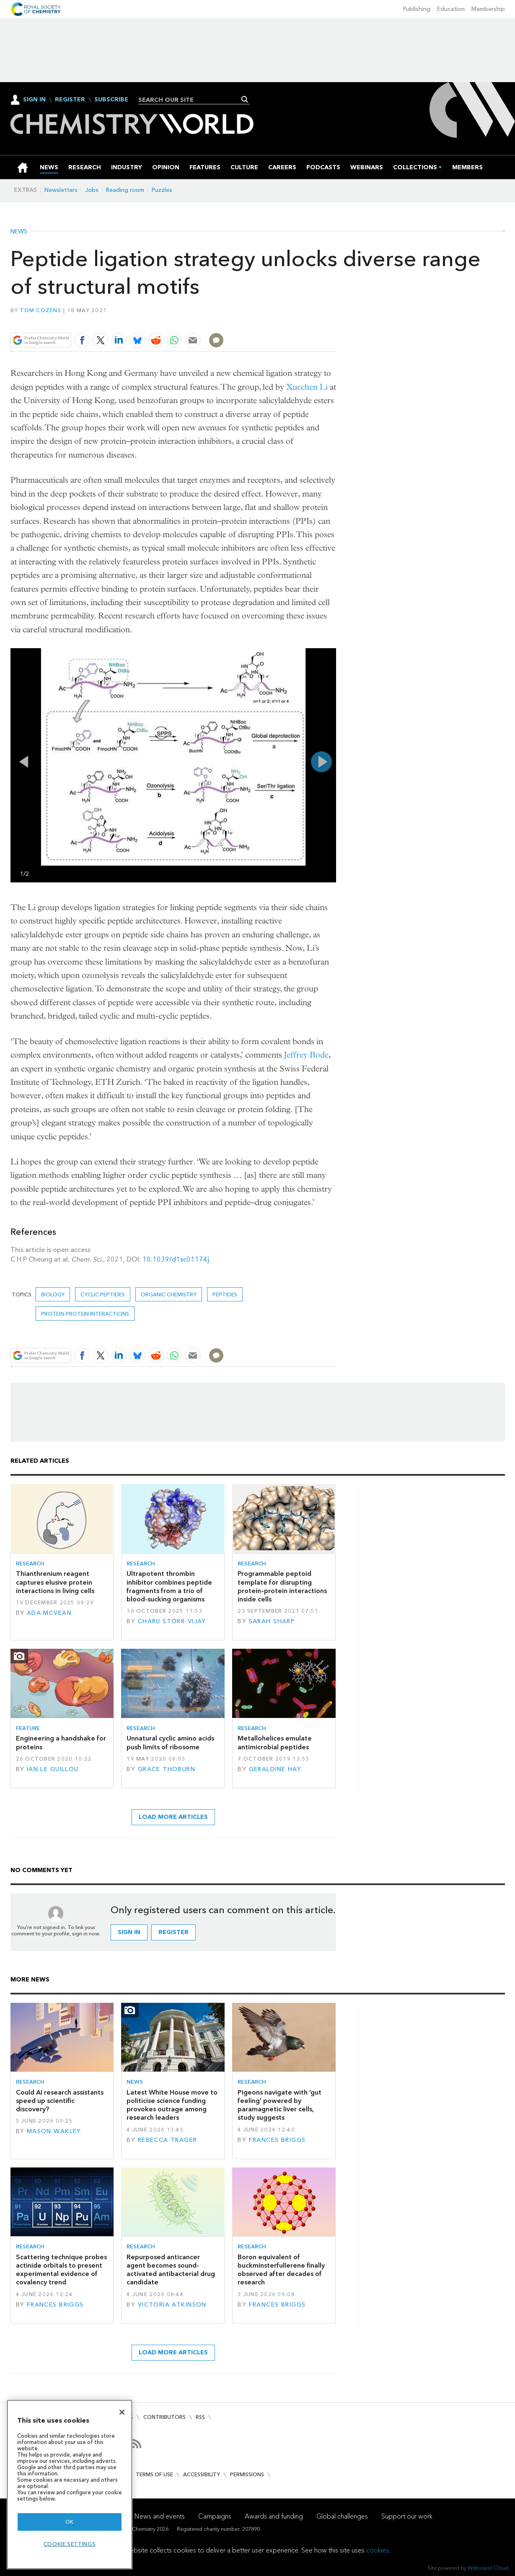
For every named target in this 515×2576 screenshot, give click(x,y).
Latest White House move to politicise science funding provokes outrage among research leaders (172, 2105)
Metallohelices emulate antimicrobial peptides (275, 1742)
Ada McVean (49, 1612)
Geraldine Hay (275, 1769)
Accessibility (201, 2474)
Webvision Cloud (488, 2568)
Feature (28, 1728)
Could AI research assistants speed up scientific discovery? (60, 2100)
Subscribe (111, 99)
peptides (224, 1294)
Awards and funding (274, 2516)
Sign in (129, 1932)
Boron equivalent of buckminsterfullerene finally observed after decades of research (281, 2269)
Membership (488, 9)
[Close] (122, 2412)
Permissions (247, 2474)
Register (70, 99)
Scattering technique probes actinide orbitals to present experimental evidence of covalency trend (61, 2269)
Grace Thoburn (167, 1769)
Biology (53, 1294)
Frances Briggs (277, 2140)
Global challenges (342, 2516)
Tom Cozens (40, 310)
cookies (377, 2550)
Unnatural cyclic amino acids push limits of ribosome (170, 1742)
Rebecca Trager (167, 2140)
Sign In (34, 99)
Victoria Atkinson (172, 2304)
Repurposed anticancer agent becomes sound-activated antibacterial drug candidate (171, 2269)
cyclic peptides (102, 1294)
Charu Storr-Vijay (172, 1621)
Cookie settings (70, 2544)
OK (69, 2522)
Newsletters (61, 190)
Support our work (406, 2516)
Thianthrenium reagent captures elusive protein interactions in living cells (55, 1582)
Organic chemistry (169, 1294)
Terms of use (154, 2474)
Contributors (164, 2417)
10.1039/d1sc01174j (175, 1259)
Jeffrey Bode (306, 1055)
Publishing (416, 9)
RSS (200, 2417)
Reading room (125, 190)
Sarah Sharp (272, 1621)
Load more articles (173, 1817)
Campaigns (214, 2516)
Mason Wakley (54, 2131)
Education (451, 9)
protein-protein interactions (85, 1314)
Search (245, 99)
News (18, 231)
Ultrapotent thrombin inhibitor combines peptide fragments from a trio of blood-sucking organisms (169, 1586)
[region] (69, 2484)
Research (30, 1563)
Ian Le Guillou (53, 1769)
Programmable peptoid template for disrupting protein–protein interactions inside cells (282, 1586)
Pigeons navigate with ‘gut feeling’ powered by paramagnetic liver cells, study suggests (279, 2105)
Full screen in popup (19, 657)
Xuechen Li (307, 387)
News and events (160, 2516)
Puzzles (162, 190)
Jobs (91, 190)
